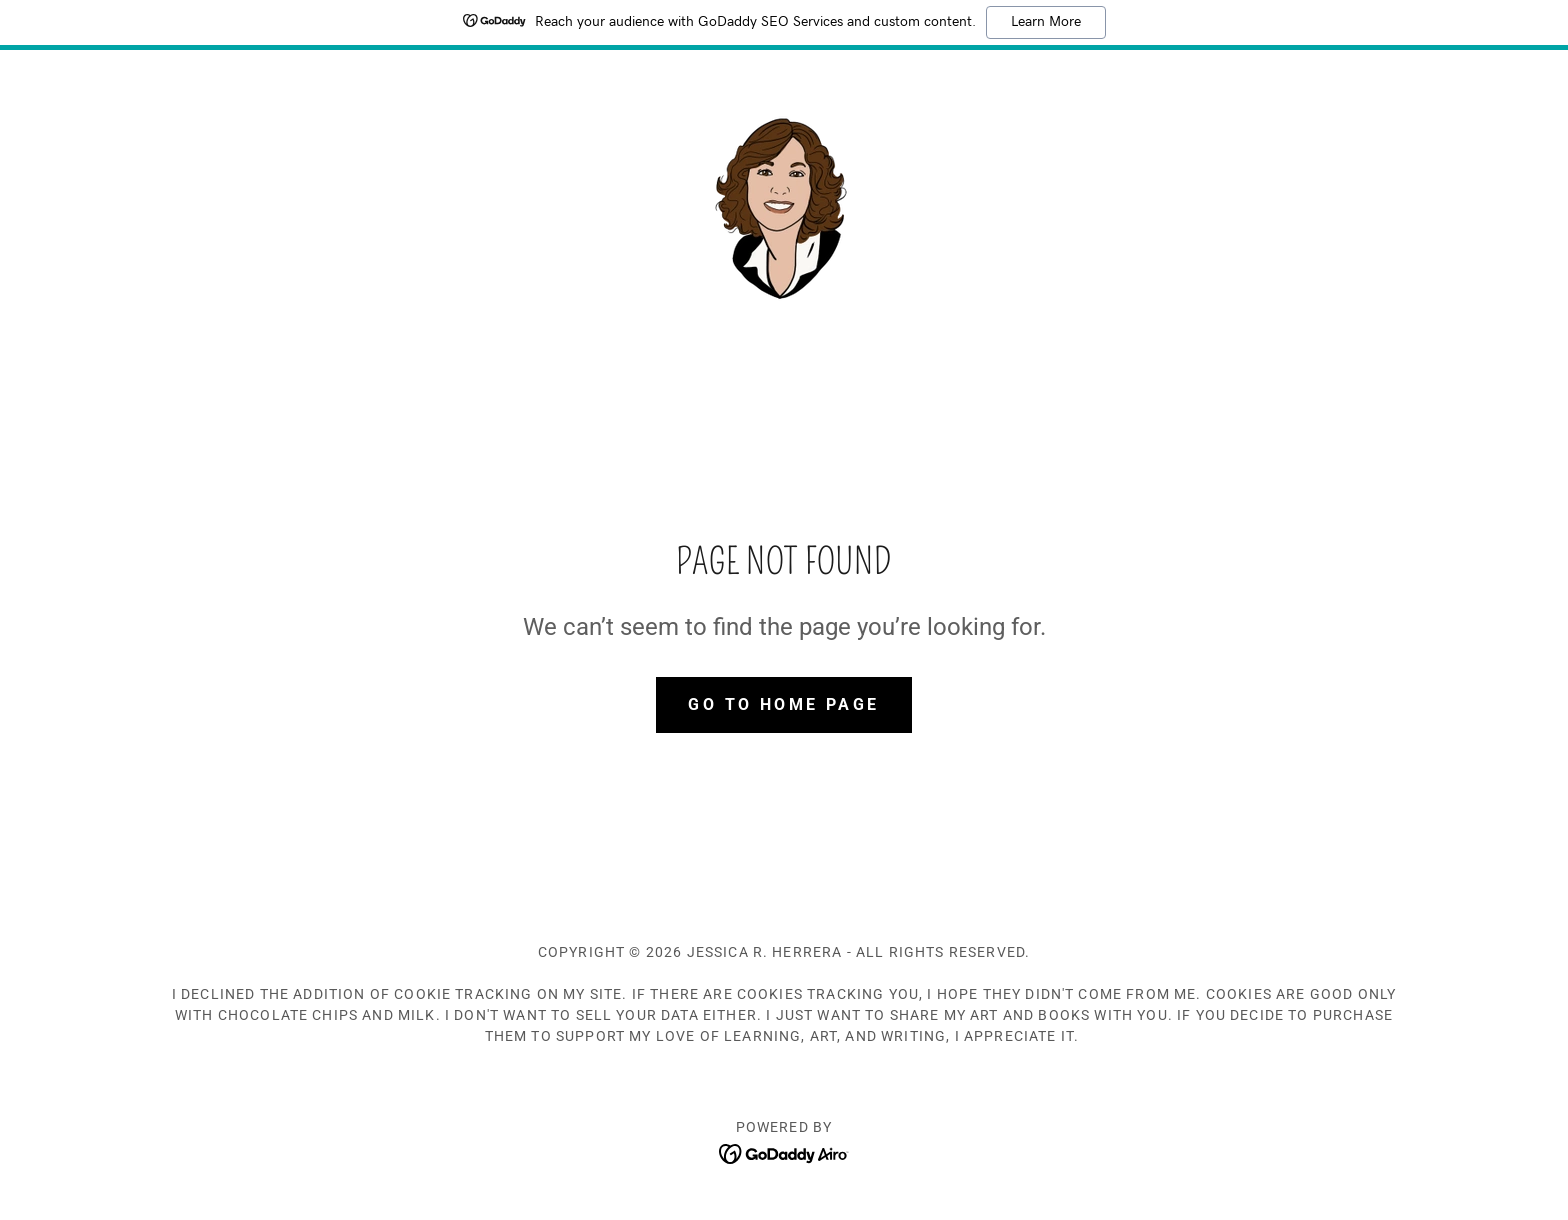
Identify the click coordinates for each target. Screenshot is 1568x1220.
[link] (784, 204)
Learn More (1046, 22)
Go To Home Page (783, 704)
